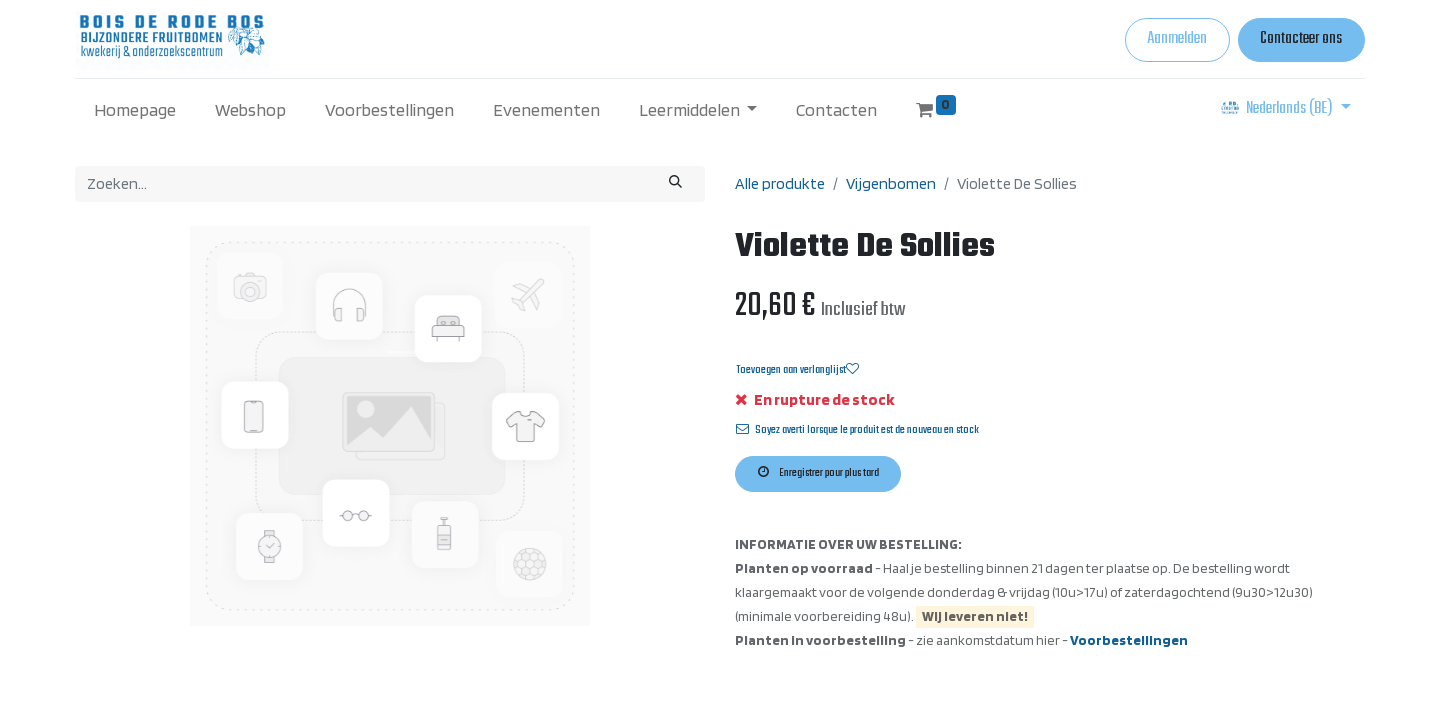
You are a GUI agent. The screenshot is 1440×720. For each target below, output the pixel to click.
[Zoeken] (676, 184)
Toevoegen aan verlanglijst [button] (797, 370)
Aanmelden (1177, 39)
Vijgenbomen (891, 183)
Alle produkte (780, 183)
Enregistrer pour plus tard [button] (818, 473)
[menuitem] (135, 109)
